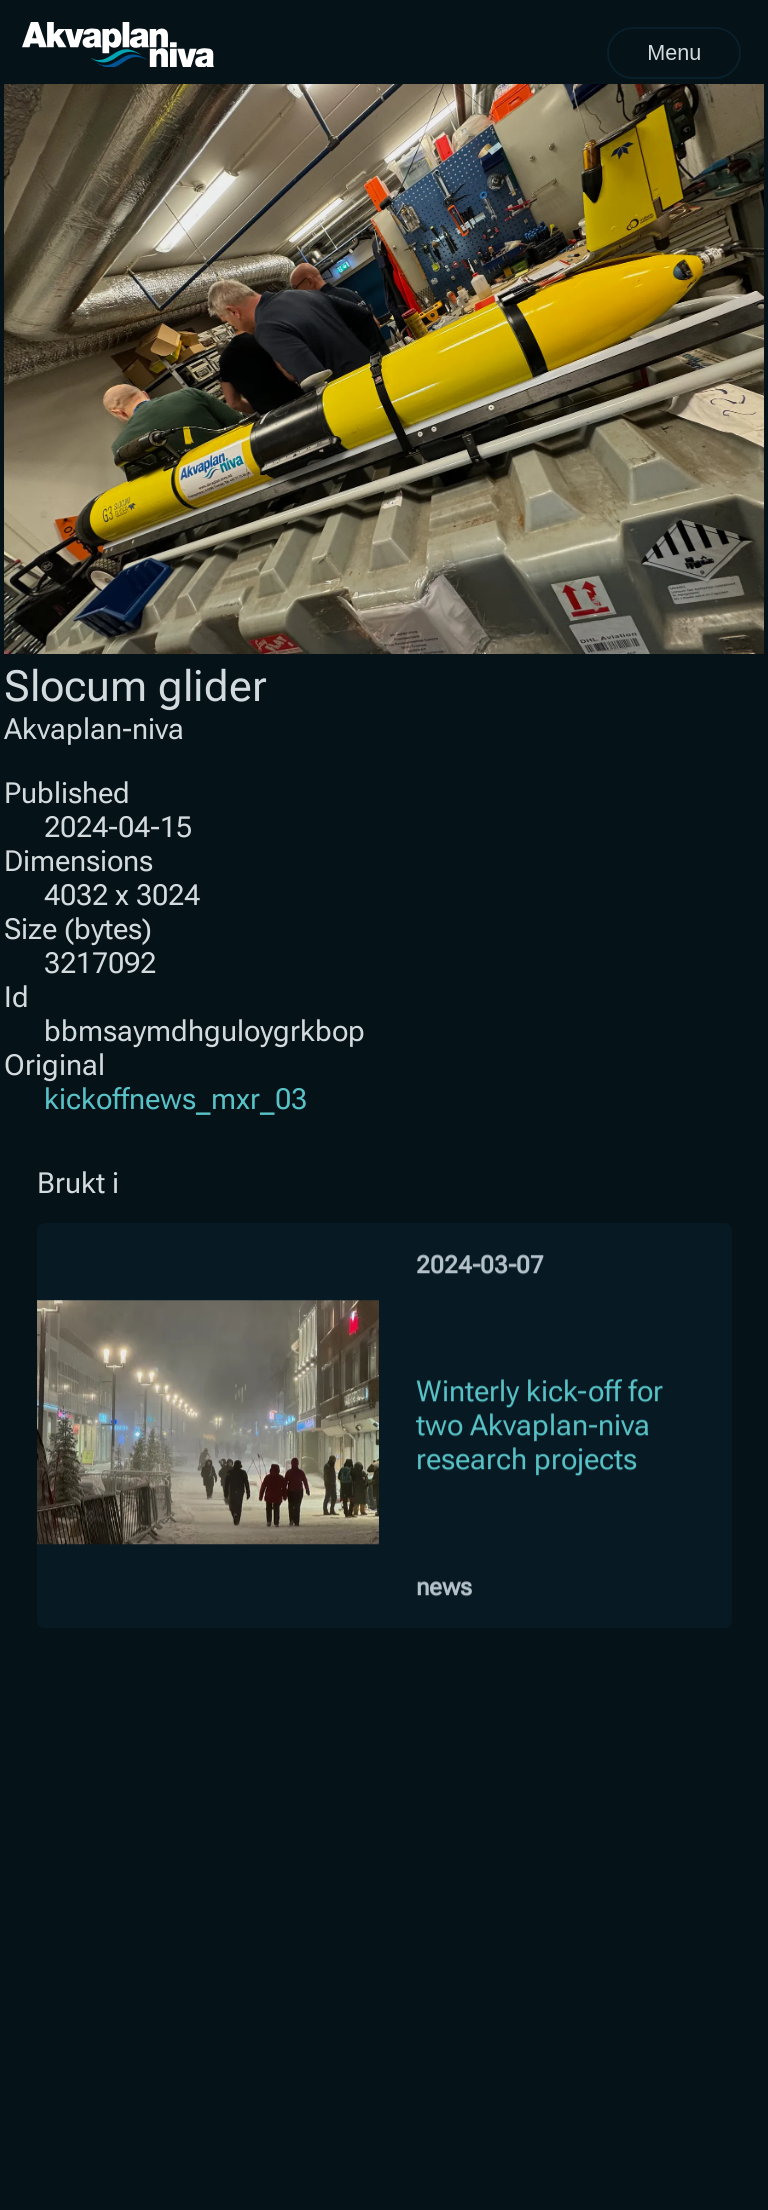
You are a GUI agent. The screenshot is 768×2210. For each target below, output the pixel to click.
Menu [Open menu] (674, 52)
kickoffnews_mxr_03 (175, 1099)
